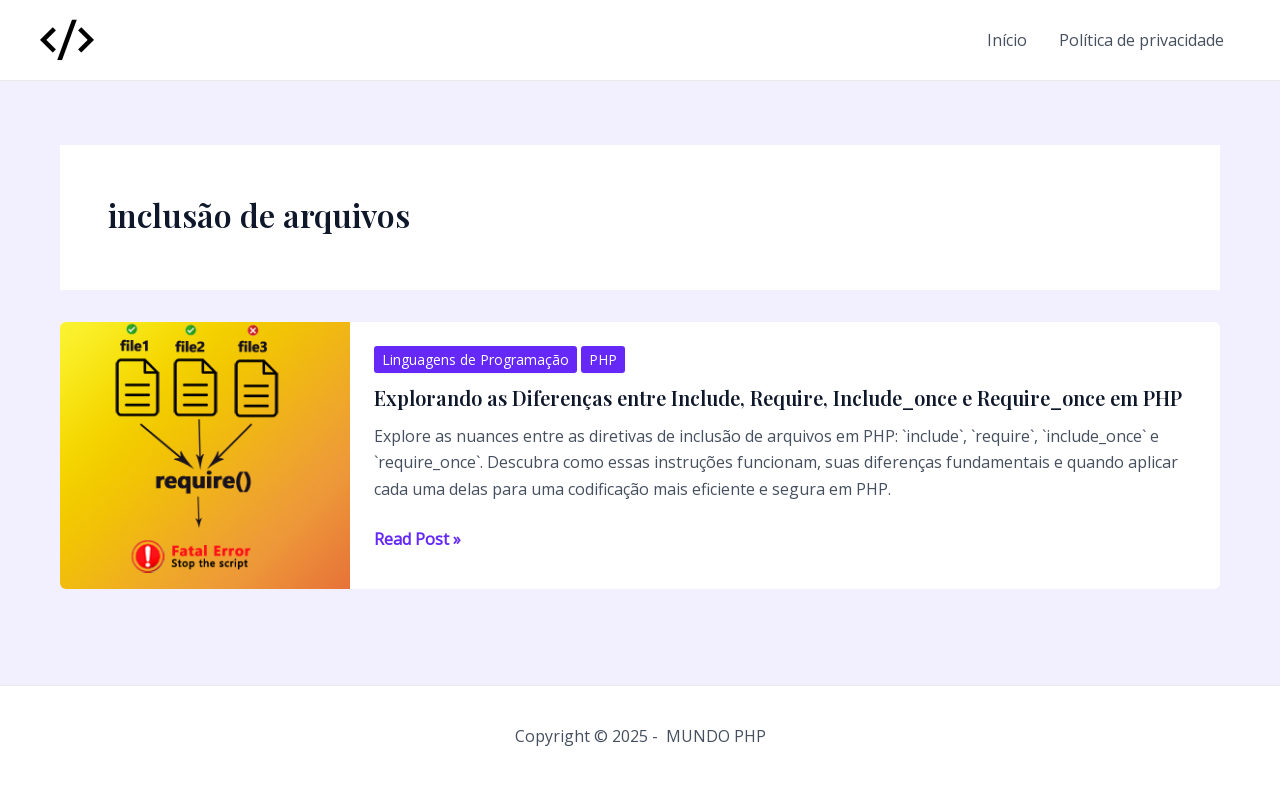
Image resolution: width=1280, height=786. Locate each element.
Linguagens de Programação (475, 359)
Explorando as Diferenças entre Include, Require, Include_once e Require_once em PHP (778, 397)
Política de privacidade (1141, 40)
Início (1007, 40)
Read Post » (417, 539)
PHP (603, 359)
